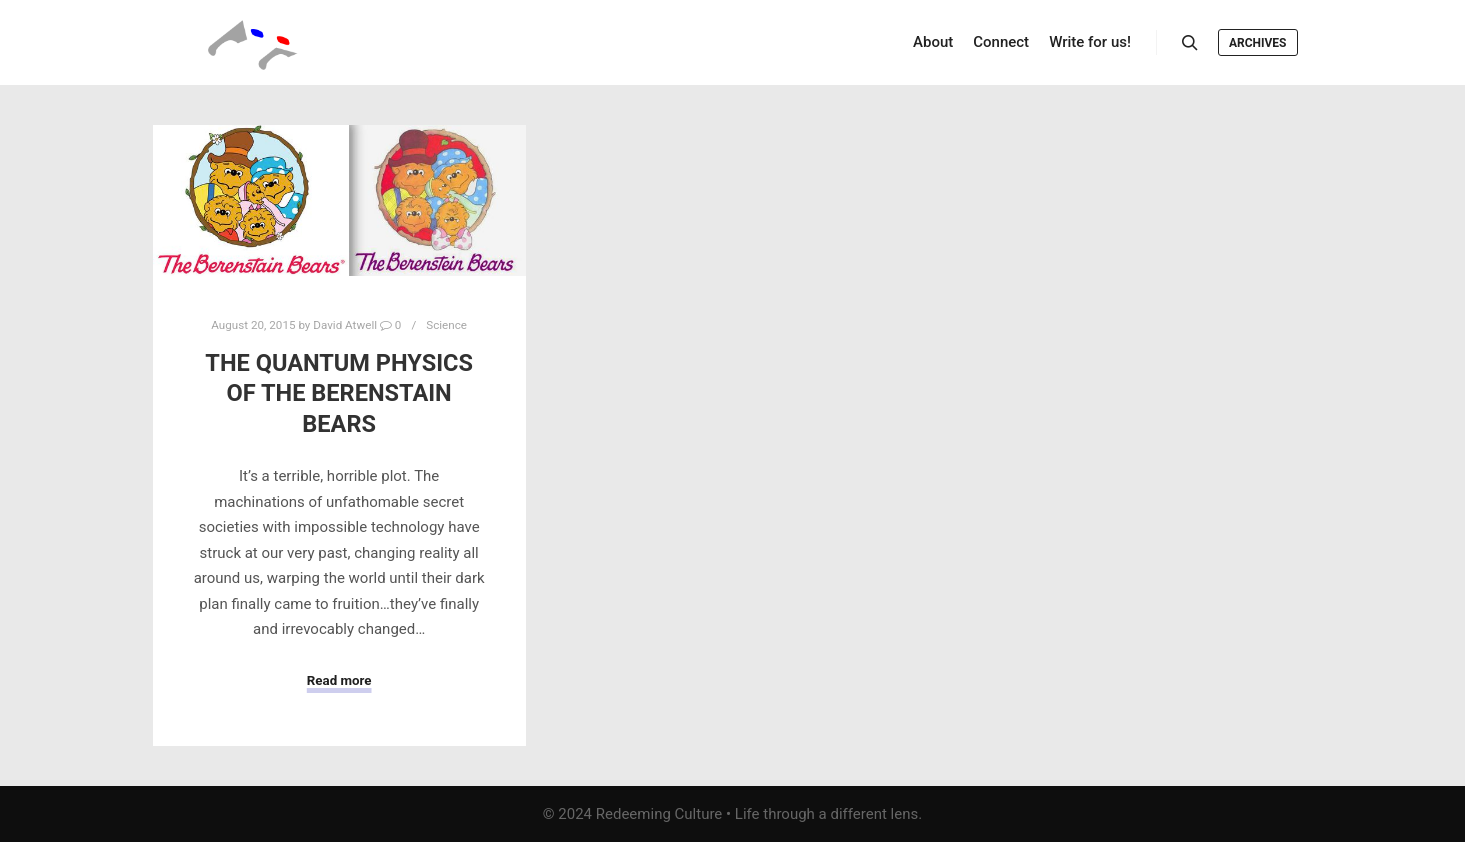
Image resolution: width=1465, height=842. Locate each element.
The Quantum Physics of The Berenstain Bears (339, 393)
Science (446, 325)
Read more (339, 680)
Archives (1258, 43)
